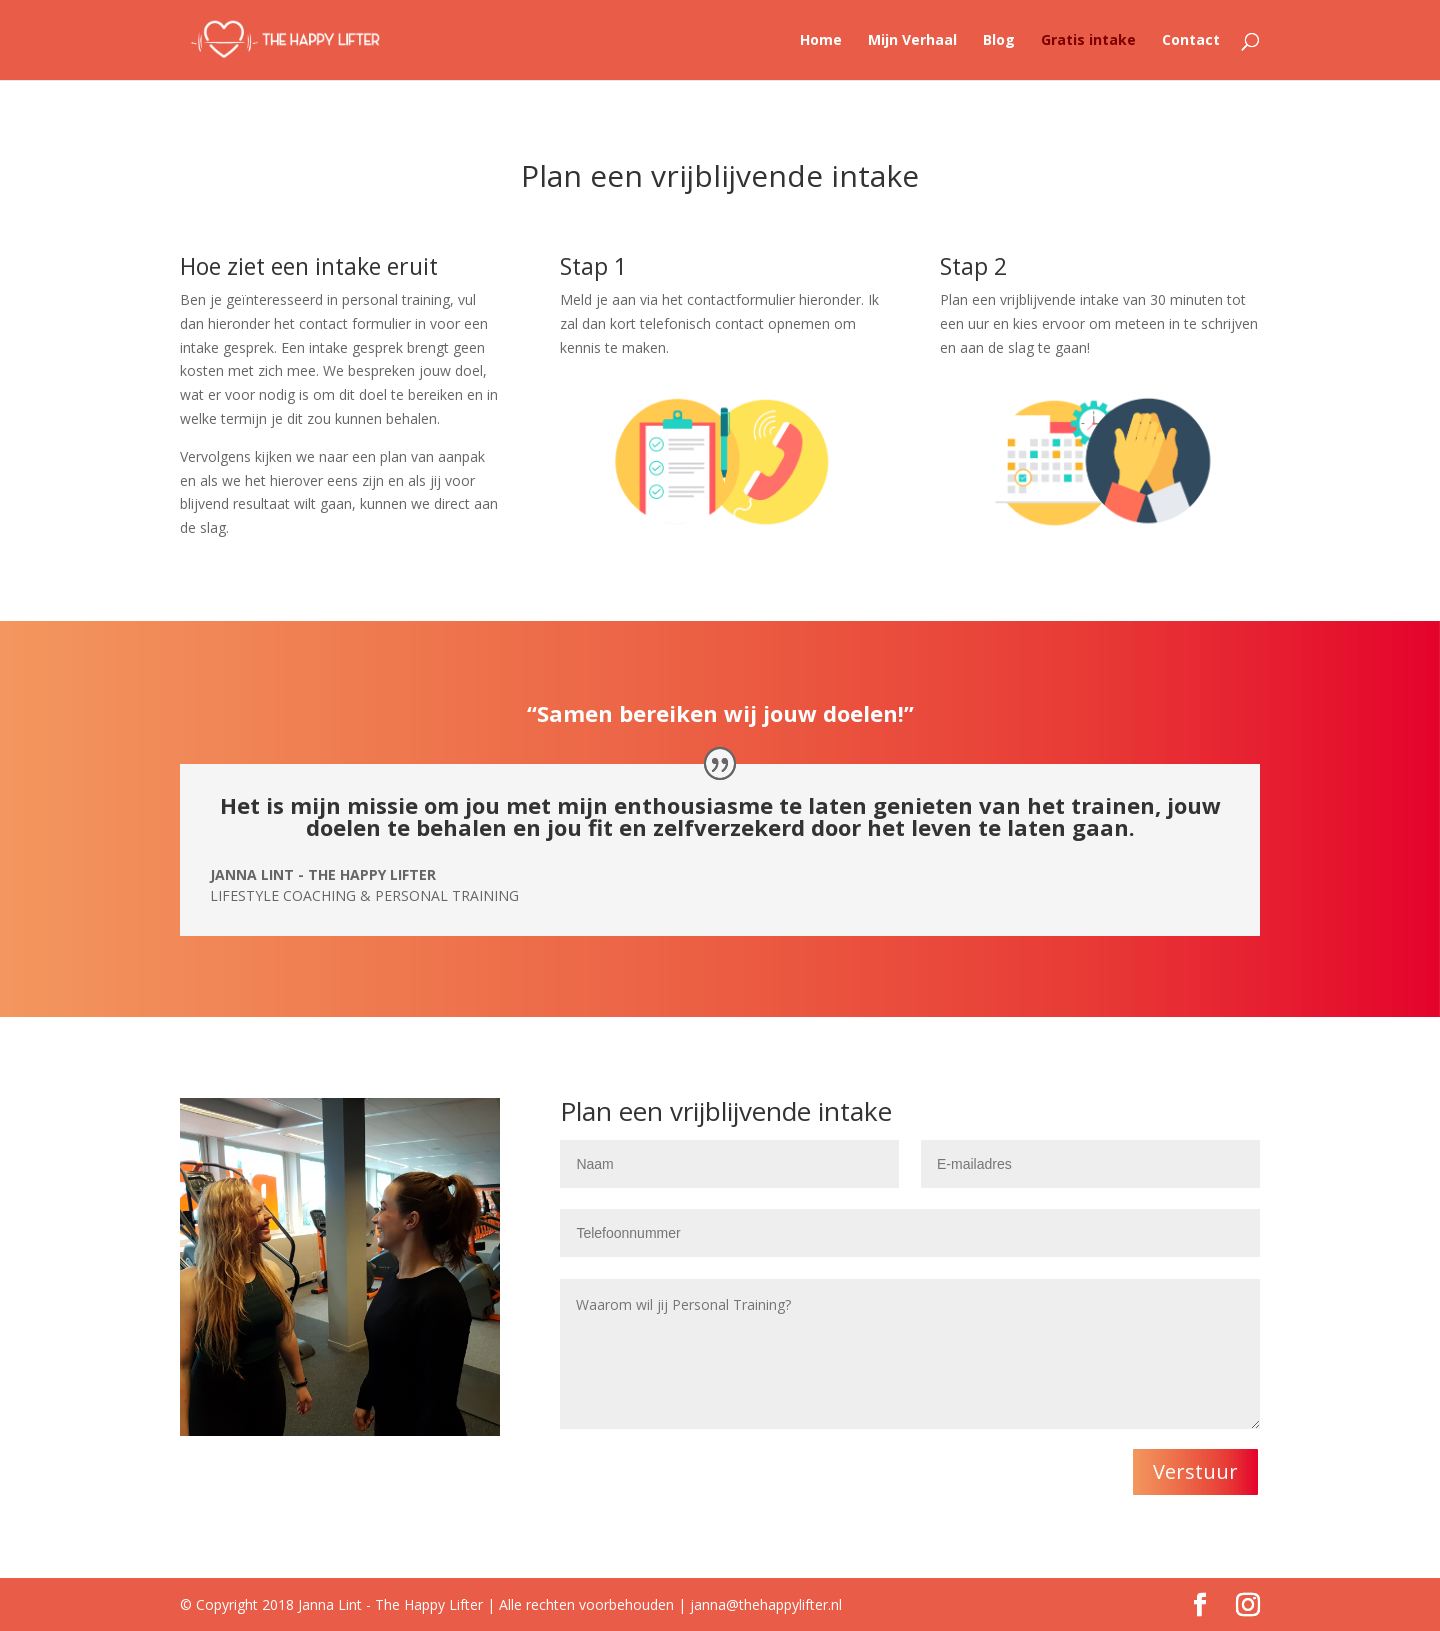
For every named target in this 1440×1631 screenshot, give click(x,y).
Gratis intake (1088, 41)
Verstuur (1195, 1471)
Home (821, 41)
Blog (999, 41)
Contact (1191, 41)
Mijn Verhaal (912, 41)
